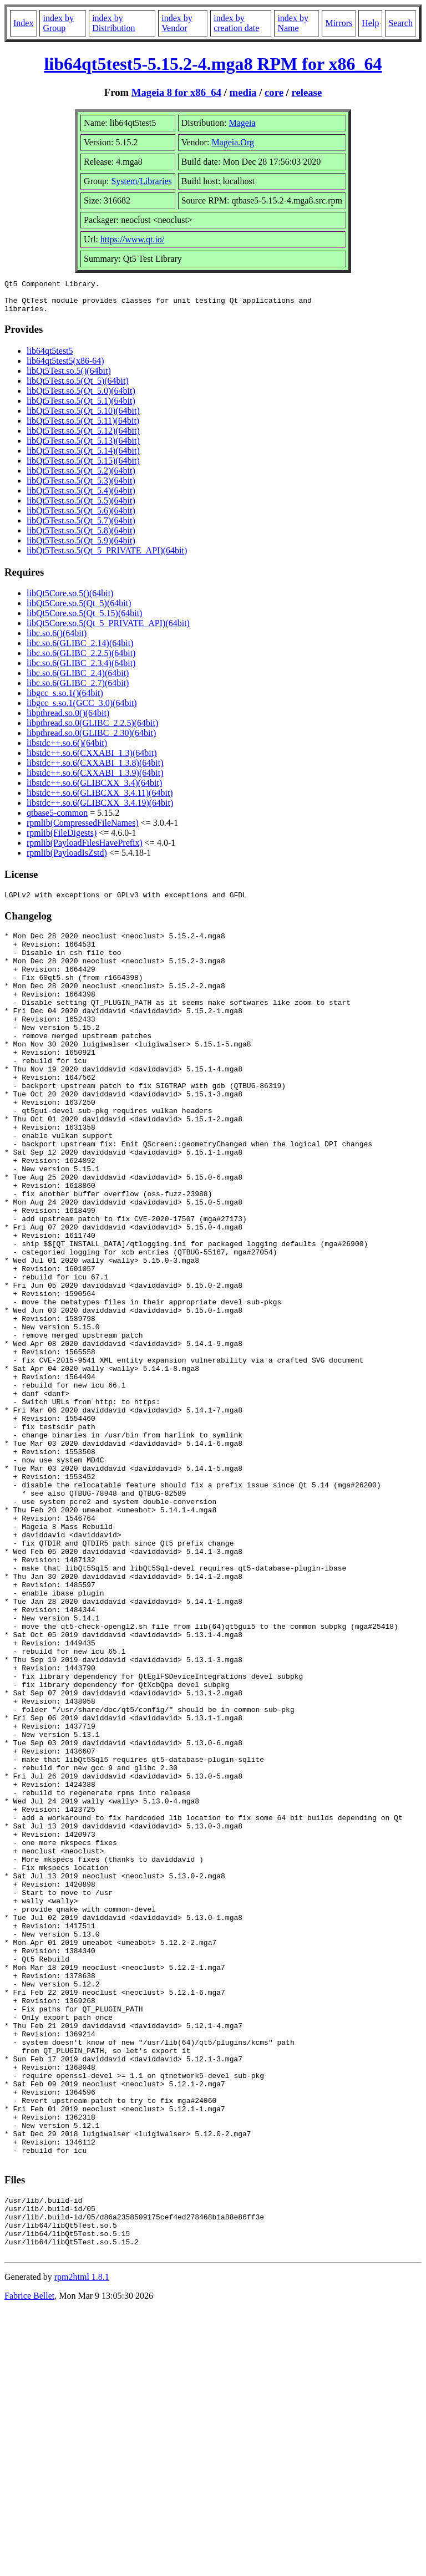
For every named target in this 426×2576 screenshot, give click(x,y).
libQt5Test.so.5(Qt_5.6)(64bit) (81, 517)
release (307, 92)
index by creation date (236, 23)
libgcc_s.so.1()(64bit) (65, 699)
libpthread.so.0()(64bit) (68, 719)
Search (400, 23)
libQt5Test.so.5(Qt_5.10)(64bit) (83, 417)
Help (370, 23)
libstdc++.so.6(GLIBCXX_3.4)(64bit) (94, 789)
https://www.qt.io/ (132, 239)
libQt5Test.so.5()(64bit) (69, 377)
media (243, 92)
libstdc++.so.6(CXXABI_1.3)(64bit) (91, 759)
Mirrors (338, 23)
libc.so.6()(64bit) (57, 639)
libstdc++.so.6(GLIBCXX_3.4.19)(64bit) (100, 809)
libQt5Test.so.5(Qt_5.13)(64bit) (83, 447)
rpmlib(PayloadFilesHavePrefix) (85, 849)
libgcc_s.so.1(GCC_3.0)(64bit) (82, 709)
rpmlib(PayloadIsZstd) (67, 859)
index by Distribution (113, 23)
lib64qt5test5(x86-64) (65, 367)
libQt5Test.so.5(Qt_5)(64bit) (78, 387)
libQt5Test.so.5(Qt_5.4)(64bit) (81, 497)
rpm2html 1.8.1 (81, 2543)
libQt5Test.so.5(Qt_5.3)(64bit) (81, 487)
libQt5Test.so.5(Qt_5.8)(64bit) (81, 537)
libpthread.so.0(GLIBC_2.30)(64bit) (91, 739)
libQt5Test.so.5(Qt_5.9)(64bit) (81, 547)
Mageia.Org (232, 142)
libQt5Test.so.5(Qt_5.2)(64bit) (81, 477)
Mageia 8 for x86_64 (176, 92)
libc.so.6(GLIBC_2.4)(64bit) (78, 679)
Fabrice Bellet (29, 2562)
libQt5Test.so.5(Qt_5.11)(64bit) (83, 427)
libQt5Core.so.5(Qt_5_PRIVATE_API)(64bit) (108, 629)
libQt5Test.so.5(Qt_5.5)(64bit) (81, 507)
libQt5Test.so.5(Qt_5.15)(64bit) (83, 467)
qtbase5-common (57, 819)
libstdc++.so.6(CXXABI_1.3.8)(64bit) (95, 769)
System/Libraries (141, 181)
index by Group (58, 23)
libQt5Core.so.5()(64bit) (70, 599)
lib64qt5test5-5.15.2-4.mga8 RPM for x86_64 (213, 64)
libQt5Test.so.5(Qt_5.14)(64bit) (83, 457)
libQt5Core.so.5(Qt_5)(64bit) (79, 609)
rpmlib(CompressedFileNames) (83, 829)
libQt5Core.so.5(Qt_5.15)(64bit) (84, 619)
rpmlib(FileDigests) (62, 839)
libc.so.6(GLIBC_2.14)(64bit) (80, 649)
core (274, 92)
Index (23, 23)
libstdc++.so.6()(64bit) (67, 749)
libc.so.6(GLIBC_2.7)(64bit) (78, 689)
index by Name (292, 23)
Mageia (242, 123)
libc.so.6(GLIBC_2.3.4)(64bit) (81, 669)
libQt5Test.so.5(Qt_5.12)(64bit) (83, 437)
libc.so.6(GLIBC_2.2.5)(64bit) (81, 659)
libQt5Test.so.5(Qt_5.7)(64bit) (81, 527)
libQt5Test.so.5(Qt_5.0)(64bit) (81, 397)
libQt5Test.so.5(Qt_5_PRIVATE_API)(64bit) (107, 557)
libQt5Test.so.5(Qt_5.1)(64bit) (81, 407)
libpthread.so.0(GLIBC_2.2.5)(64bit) (92, 729)
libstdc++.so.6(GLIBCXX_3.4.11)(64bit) (100, 799)
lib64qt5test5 (50, 357)
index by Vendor (176, 23)
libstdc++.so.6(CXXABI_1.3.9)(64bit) (95, 779)
